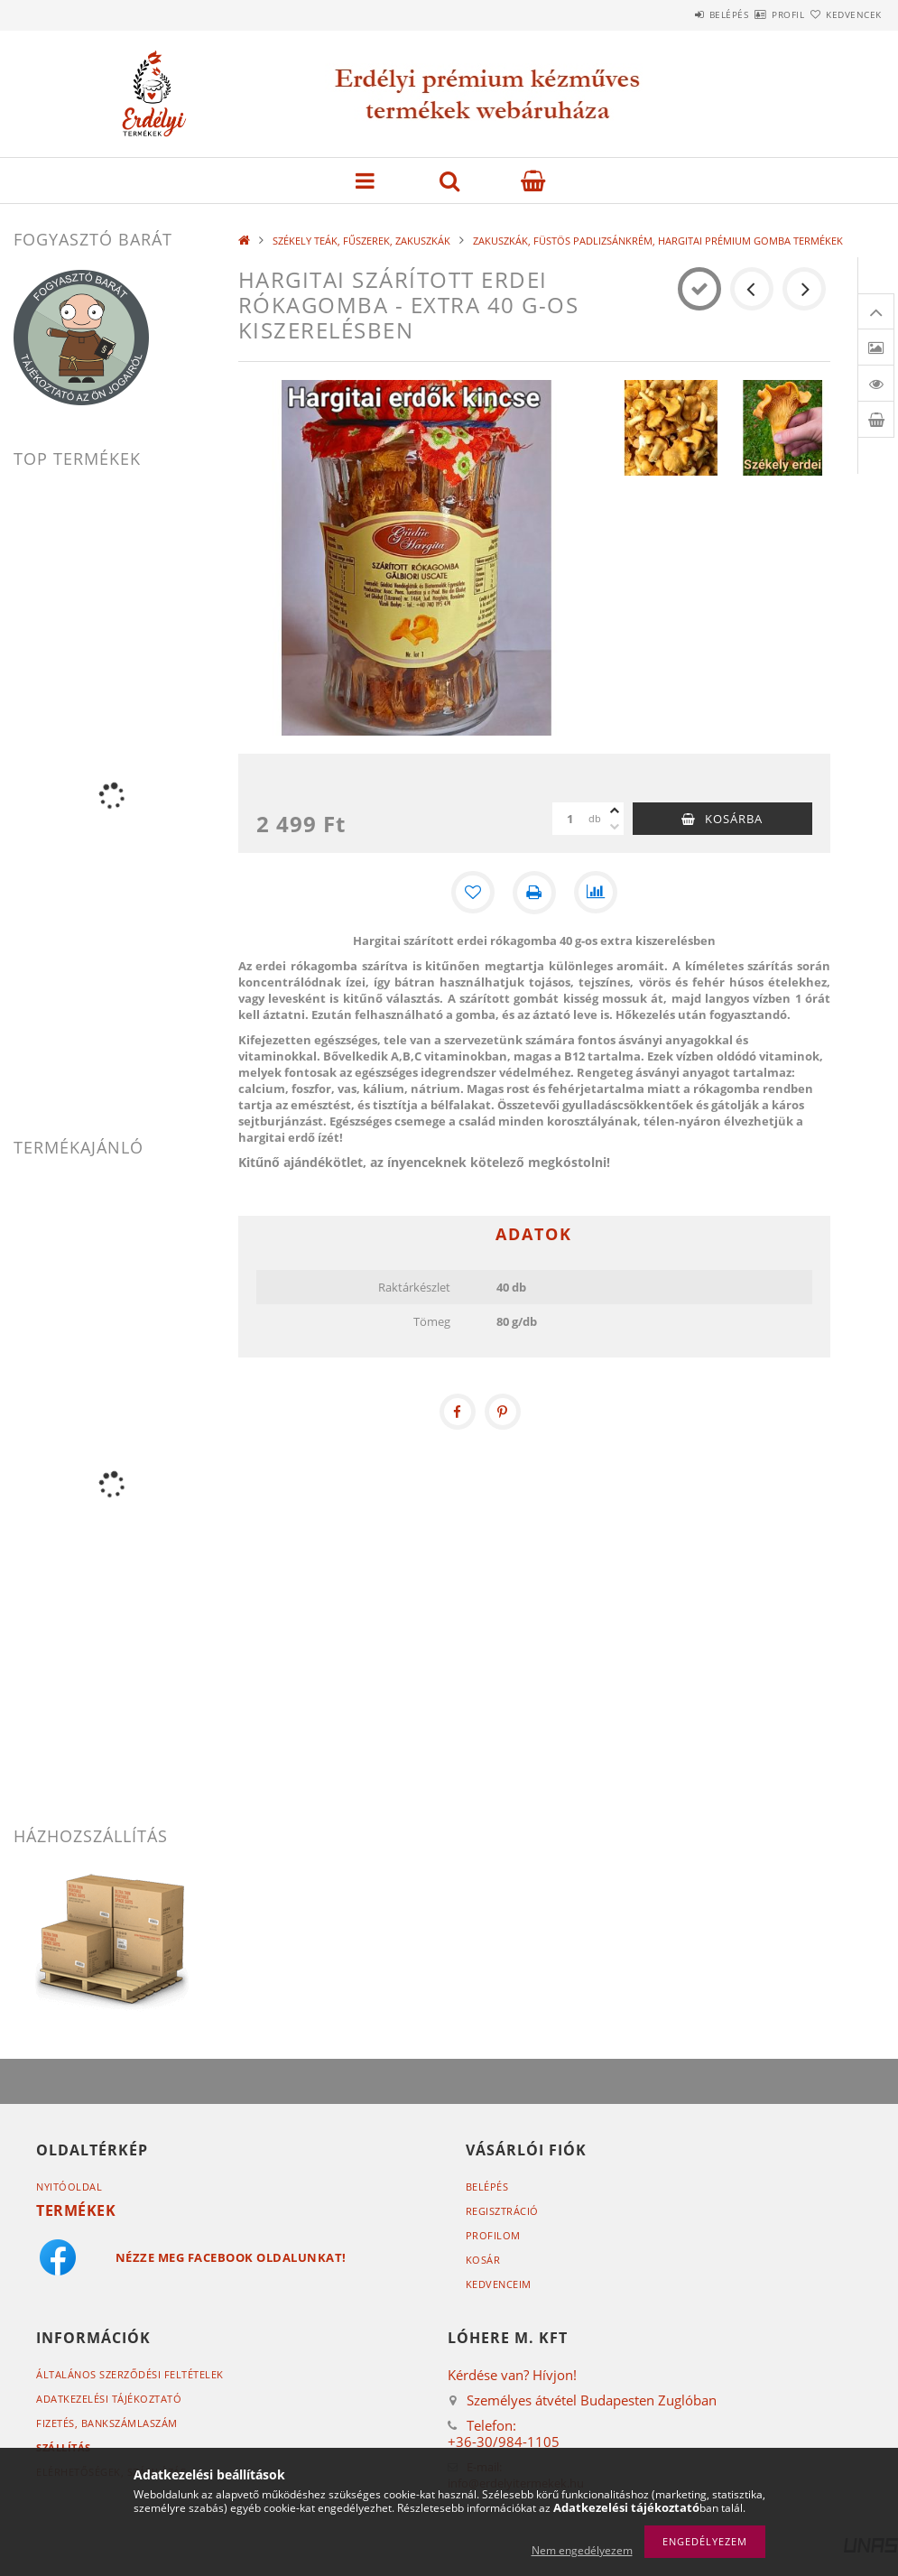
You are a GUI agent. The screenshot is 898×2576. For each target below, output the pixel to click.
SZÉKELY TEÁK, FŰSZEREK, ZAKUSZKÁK (361, 240)
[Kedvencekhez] (473, 892)
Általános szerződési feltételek (130, 2374)
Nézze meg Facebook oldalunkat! (231, 2257)
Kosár (483, 2259)
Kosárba (734, 819)
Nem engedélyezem (582, 2550)
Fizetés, (107, 2423)
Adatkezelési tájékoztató (108, 2398)
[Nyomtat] (534, 892)
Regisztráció (502, 2211)
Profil (756, 14)
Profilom (493, 2235)
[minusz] (615, 827)
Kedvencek (843, 14)
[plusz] (615, 810)
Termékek (76, 2210)
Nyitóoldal (69, 2186)
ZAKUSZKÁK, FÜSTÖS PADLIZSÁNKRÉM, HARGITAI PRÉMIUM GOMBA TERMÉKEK (658, 240)
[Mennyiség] (570, 818)
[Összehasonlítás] (595, 892)
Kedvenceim (499, 2284)
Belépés (676, 14)
